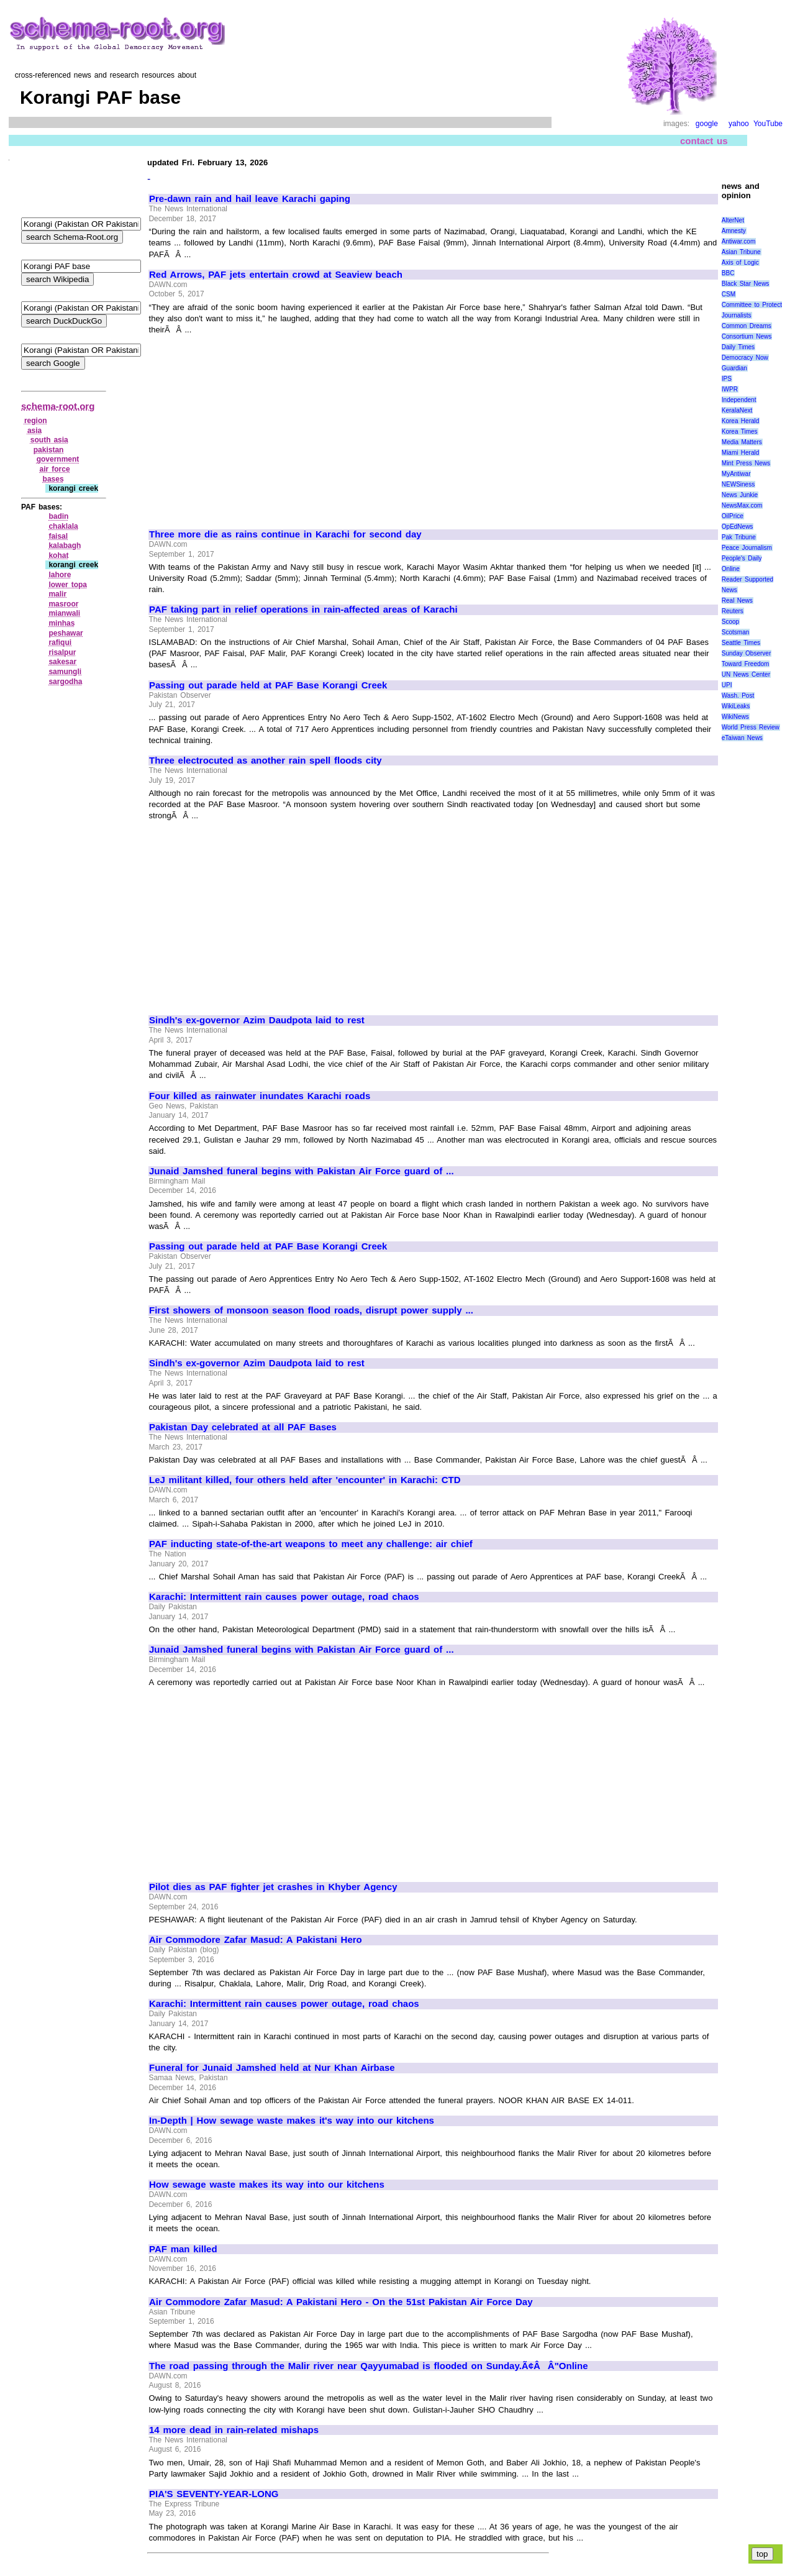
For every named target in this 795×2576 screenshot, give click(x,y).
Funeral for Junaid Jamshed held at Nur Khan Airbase (272, 2068)
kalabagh (64, 545)
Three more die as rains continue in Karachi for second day (285, 534)
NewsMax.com (742, 505)
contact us (704, 140)
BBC (728, 273)
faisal (58, 536)
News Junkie (740, 494)
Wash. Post (738, 695)
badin (58, 516)
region (35, 420)
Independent (739, 399)
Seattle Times (741, 642)
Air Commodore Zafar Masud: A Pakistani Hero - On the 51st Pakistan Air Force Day (341, 2302)
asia (34, 430)
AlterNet (733, 220)
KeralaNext (737, 410)
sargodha (65, 681)
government (58, 459)
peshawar (65, 633)
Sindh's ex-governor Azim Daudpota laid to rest (257, 1020)
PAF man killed (183, 2249)
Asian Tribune (741, 252)
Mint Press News (746, 463)
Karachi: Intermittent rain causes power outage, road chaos (284, 1597)
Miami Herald (741, 452)
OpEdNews (737, 526)
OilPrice (732, 516)
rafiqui (59, 642)
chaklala (63, 526)
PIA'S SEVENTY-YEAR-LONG (214, 2494)
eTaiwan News (742, 737)
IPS (727, 378)
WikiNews (735, 716)
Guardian (734, 368)
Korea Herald (741, 421)
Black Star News (746, 283)
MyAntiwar (736, 473)
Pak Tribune (739, 537)
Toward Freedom (746, 663)
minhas (61, 623)
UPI (727, 685)
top (762, 2554)
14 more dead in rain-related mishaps (234, 2430)
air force (55, 469)
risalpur (62, 652)
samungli (64, 671)
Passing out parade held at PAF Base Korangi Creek (268, 685)
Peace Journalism (747, 547)
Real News (737, 600)
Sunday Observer (746, 653)
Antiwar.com (738, 241)
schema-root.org (57, 406)
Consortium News (747, 336)
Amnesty (734, 230)
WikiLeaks (736, 706)
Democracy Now (745, 357)
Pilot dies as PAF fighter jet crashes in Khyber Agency (273, 1887)
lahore (59, 574)
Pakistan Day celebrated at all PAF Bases (243, 1427)
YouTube (768, 123)
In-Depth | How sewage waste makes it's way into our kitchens (291, 2121)
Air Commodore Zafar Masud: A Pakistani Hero (255, 1940)
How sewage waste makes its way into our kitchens (266, 2185)
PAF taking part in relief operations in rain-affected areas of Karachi (303, 609)
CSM (728, 294)
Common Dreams (746, 325)
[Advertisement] (253, 426)
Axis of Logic (740, 262)
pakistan (49, 449)
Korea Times (740, 431)
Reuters (732, 611)
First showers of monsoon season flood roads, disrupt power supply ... (311, 1310)
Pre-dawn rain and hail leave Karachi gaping (249, 199)
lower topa (67, 584)
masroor (63, 604)
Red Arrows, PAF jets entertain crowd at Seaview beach (275, 275)
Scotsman (735, 632)
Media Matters (742, 442)
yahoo (739, 123)
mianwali (64, 613)
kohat (58, 555)
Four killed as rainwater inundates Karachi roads (259, 1096)
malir (57, 594)
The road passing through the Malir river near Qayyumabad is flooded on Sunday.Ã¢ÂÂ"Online (368, 2366)
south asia (49, 440)
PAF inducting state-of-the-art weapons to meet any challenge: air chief (311, 1544)
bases (53, 479)
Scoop (730, 621)
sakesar (62, 661)
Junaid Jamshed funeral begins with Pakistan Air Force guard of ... (301, 1171)
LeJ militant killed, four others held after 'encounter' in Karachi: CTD (305, 1480)
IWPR (730, 389)
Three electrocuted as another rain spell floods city (265, 760)
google (707, 123)
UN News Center (746, 674)
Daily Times (738, 347)
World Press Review (750, 727)
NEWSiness (738, 484)
